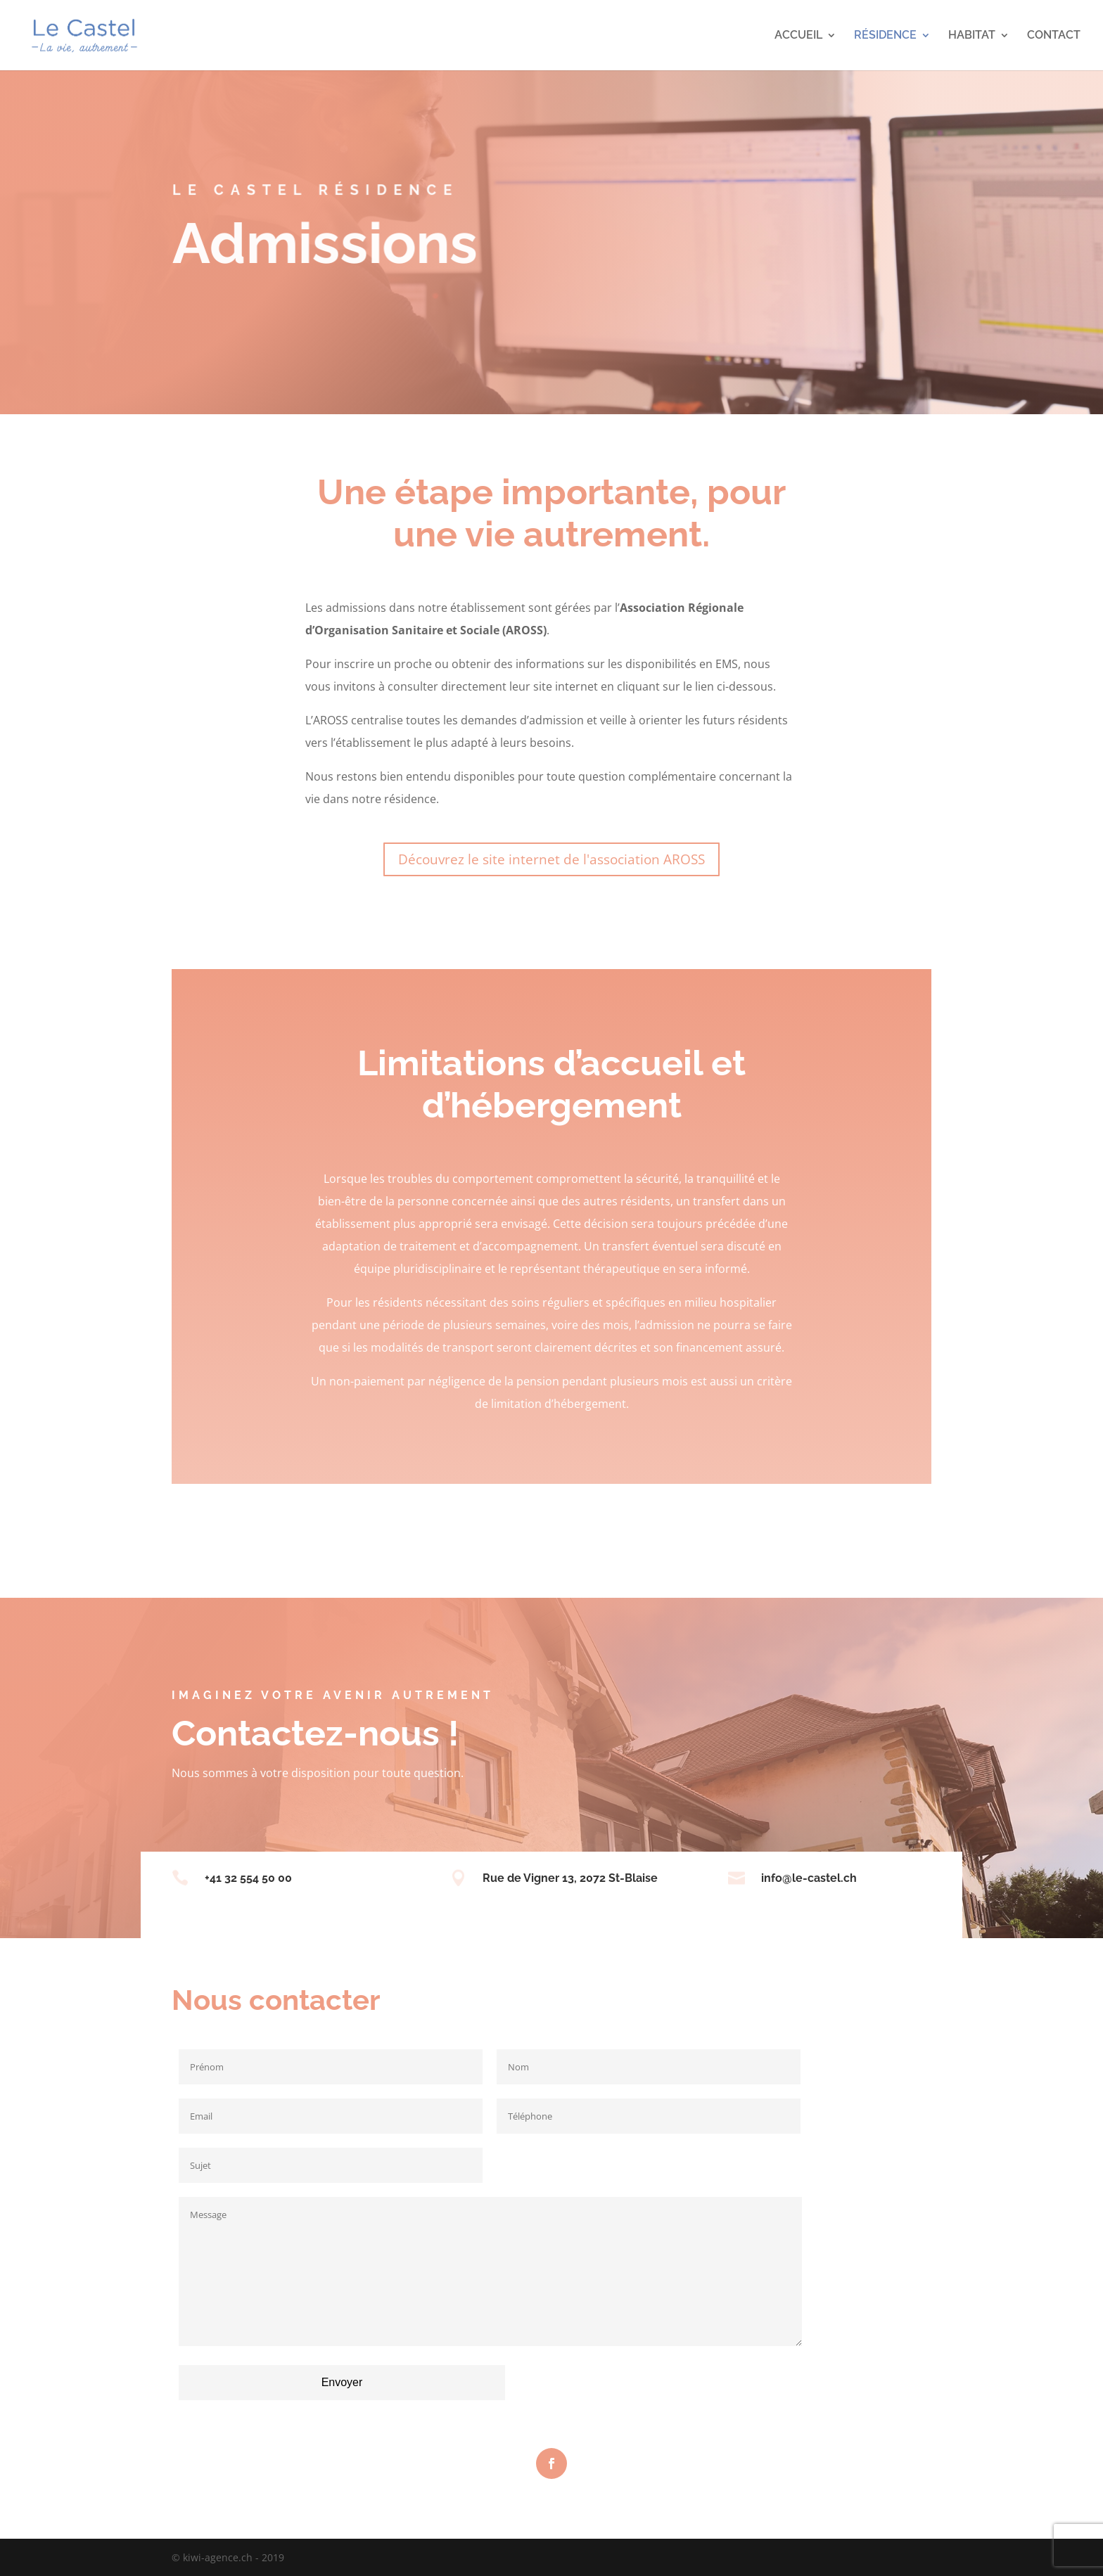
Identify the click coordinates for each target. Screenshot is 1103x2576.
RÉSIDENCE (885, 35)
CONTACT (1053, 35)
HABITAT (971, 35)
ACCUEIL (798, 35)
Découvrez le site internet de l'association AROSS (551, 859)
